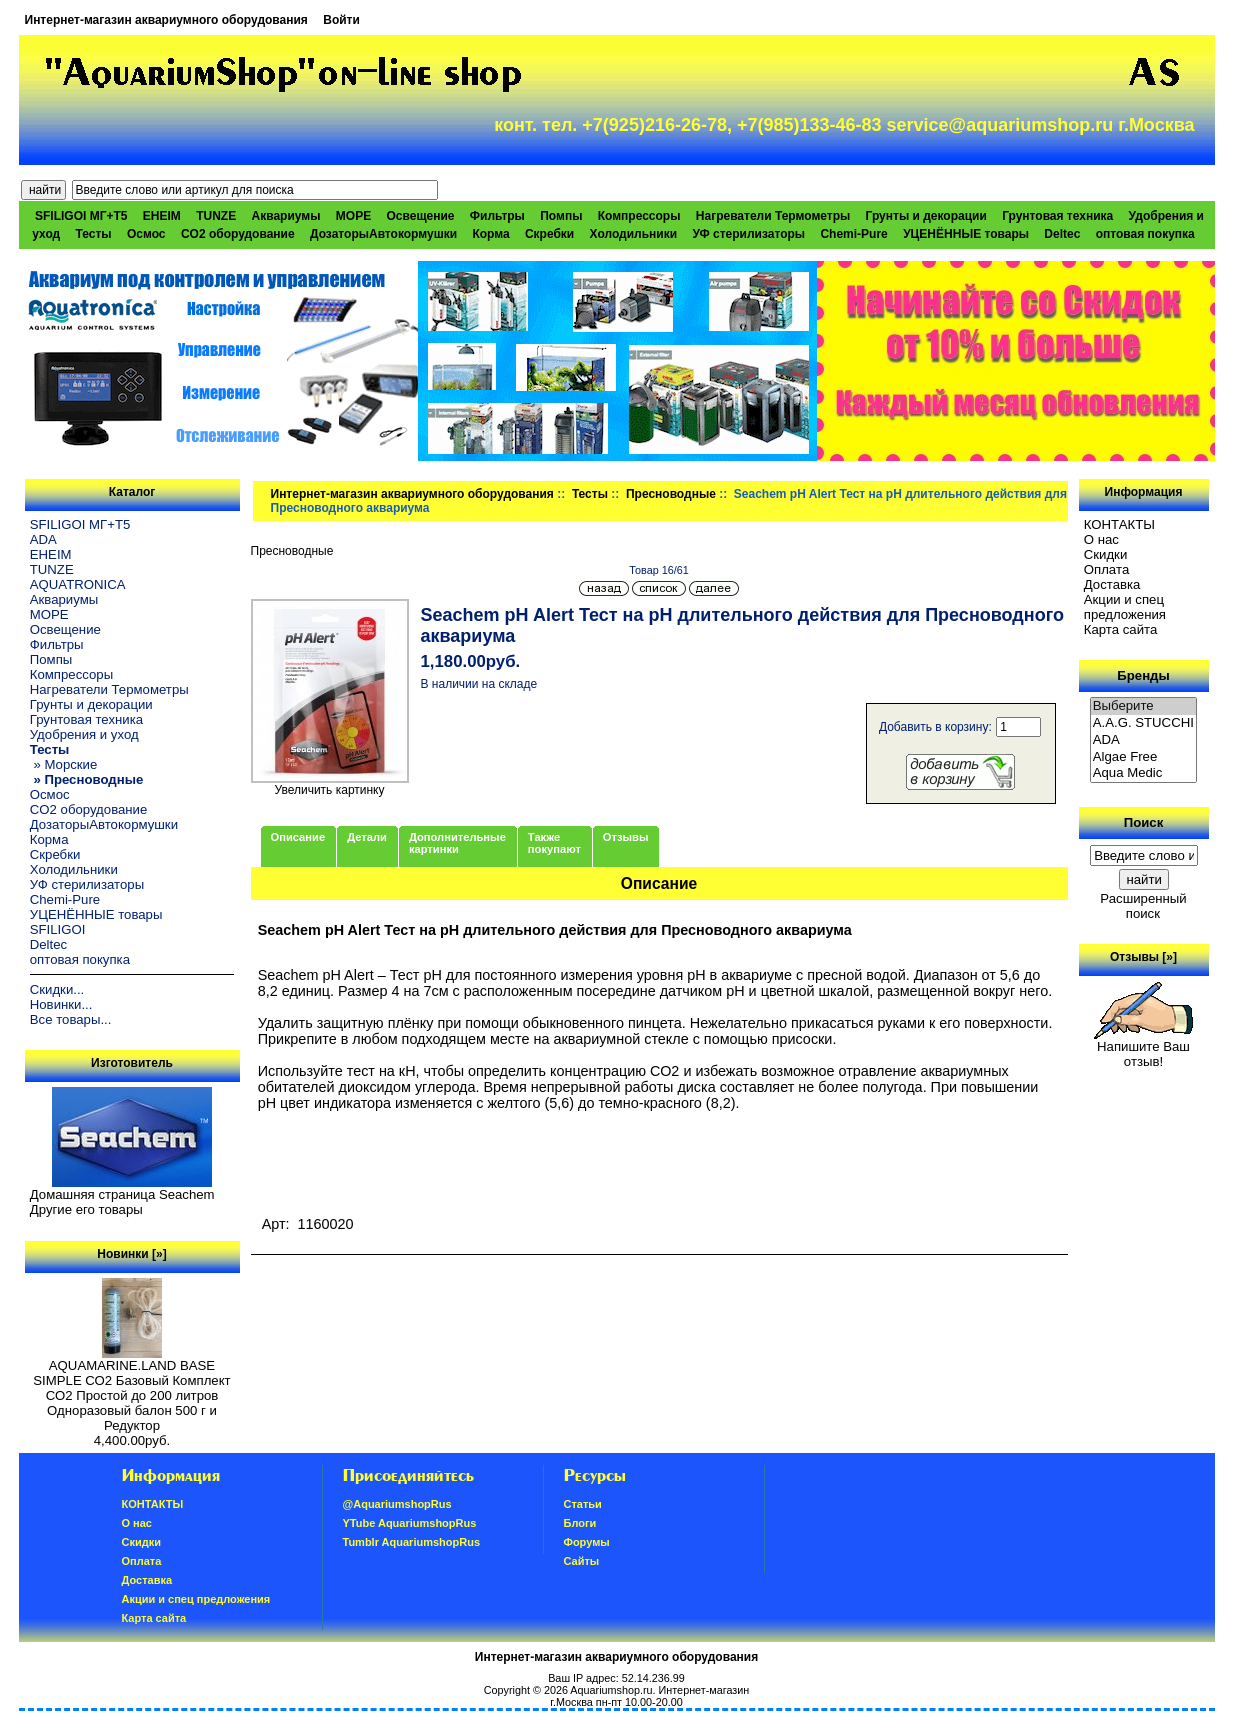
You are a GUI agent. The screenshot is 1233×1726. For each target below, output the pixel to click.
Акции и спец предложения (1125, 607)
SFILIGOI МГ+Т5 (81, 216)
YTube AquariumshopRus (410, 1523)
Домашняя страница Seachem (122, 1194)
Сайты (582, 1561)
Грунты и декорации (926, 216)
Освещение (420, 216)
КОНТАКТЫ (1119, 524)
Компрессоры (639, 216)
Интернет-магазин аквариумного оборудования (166, 20)
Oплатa (1107, 569)
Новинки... (61, 1004)
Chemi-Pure (853, 234)
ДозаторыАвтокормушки (383, 234)
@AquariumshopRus (397, 1504)
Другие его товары (86, 1209)
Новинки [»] (131, 1254)
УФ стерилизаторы (748, 234)
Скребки (549, 234)
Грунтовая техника (1057, 216)
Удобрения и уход (84, 734)
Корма (490, 234)
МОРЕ (353, 216)
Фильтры (497, 216)
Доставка (1112, 584)
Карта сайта (1120, 629)
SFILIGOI (58, 929)
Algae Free (1144, 757)
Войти (341, 20)
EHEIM (162, 216)
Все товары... (71, 1019)
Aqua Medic (1144, 773)
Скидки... (57, 989)
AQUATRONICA (78, 584)
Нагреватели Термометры (773, 216)
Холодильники (634, 234)
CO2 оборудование (238, 234)
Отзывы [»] (1143, 957)
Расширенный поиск (1143, 906)
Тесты (590, 494)
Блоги (580, 1523)
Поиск (1144, 822)
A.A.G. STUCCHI (1144, 723)
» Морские (64, 764)
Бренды (1143, 675)
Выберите (1144, 706)
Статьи (583, 1504)
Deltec (1062, 234)
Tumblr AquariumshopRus (412, 1542)
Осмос (146, 234)
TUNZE (216, 216)
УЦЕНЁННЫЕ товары (966, 234)
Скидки (1106, 554)
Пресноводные (671, 494)
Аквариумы (286, 216)
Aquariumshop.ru (611, 1690)
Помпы (561, 216)
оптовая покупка (1145, 234)
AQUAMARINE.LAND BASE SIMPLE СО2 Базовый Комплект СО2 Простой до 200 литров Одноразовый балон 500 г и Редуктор (131, 1389)
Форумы (587, 1542)
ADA (43, 539)
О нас (1101, 539)
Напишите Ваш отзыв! (1143, 1048)
